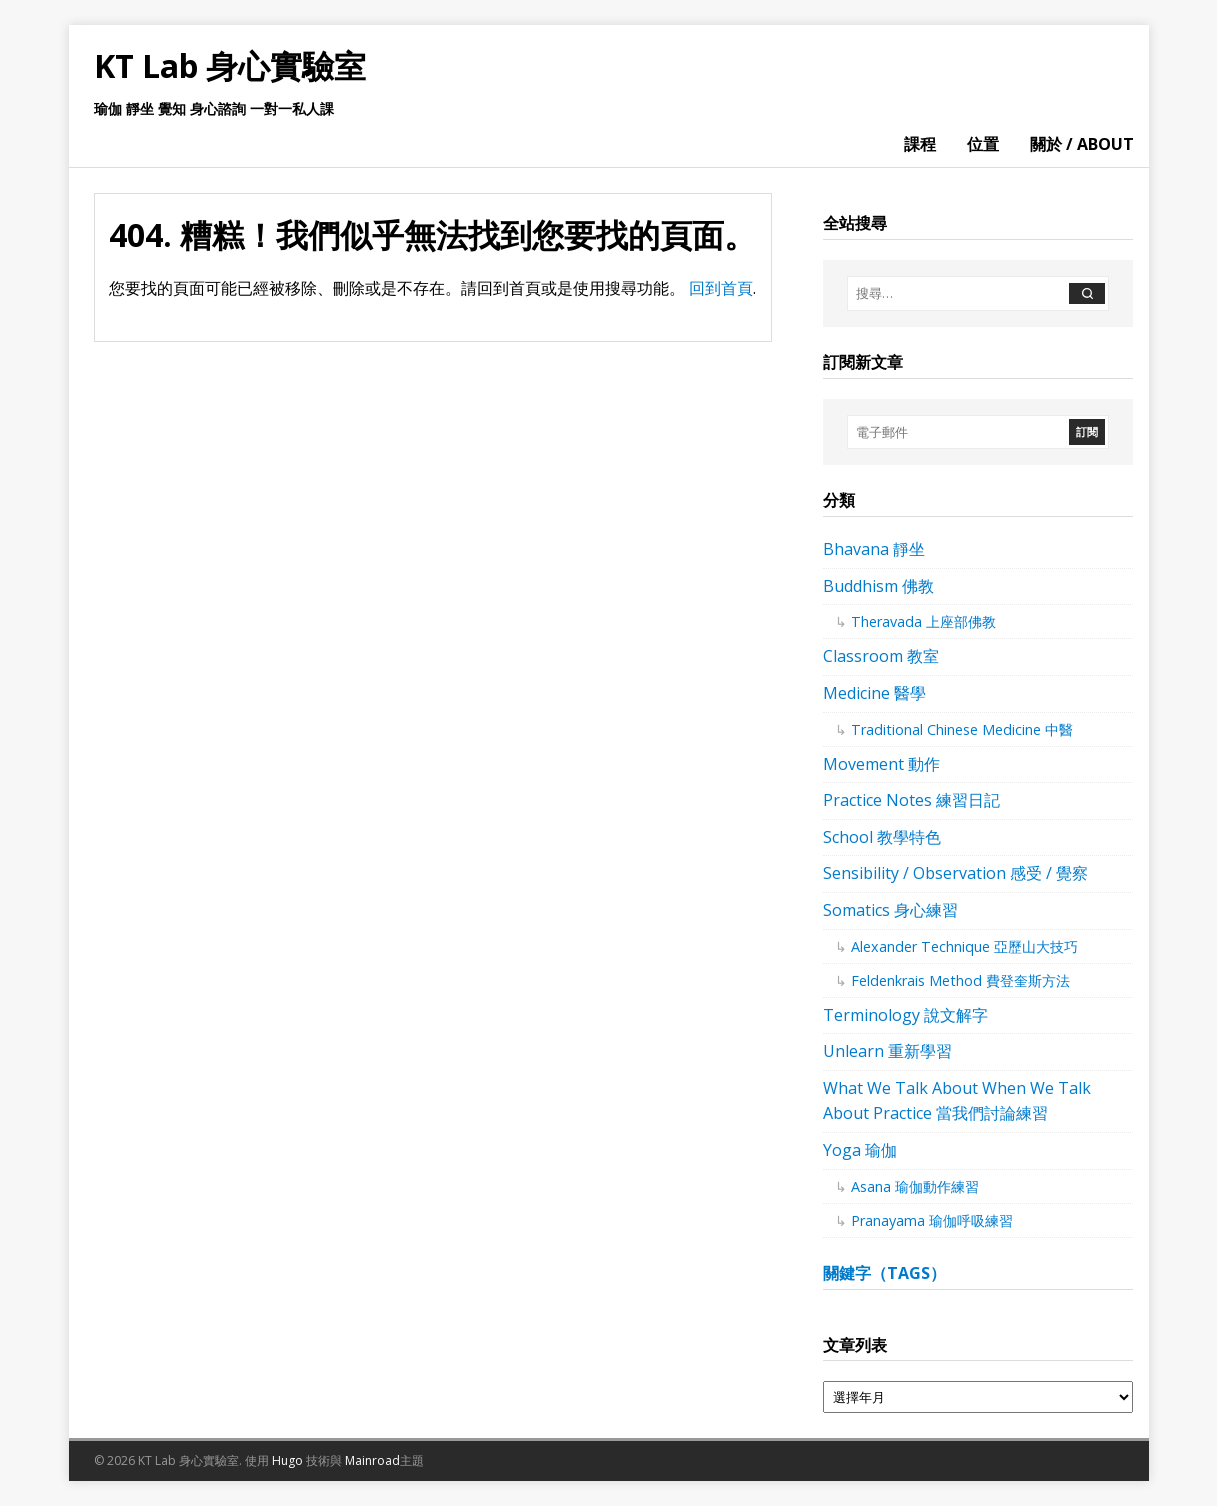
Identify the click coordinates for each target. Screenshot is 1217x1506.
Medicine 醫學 (874, 693)
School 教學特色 (882, 837)
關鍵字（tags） (884, 1273)
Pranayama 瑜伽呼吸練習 (932, 1220)
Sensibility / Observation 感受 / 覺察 (955, 873)
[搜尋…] (957, 293)
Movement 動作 (881, 764)
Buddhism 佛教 (878, 586)
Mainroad (372, 1460)
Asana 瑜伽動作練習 (915, 1186)
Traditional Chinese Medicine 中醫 (962, 729)
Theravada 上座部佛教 (923, 621)
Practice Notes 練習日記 (911, 800)
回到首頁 (721, 288)
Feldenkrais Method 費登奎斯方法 (960, 980)
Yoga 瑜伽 (860, 1150)
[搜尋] (1087, 293)
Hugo (287, 1460)
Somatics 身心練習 (890, 910)
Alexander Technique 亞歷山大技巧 (964, 946)
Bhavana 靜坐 (874, 549)
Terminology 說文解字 (905, 1015)
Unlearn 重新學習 (887, 1051)
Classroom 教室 (881, 656)
